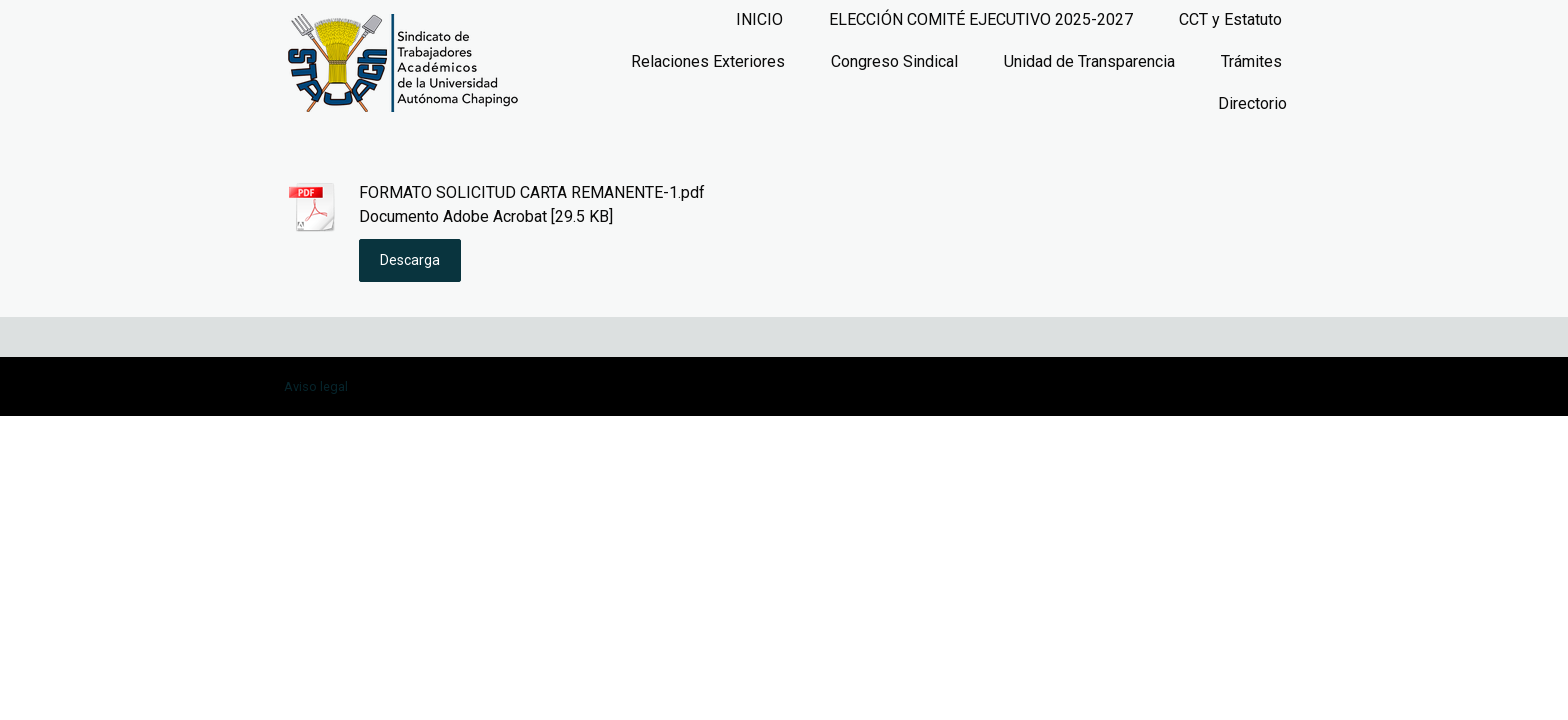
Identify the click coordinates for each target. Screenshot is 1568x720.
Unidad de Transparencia (1089, 61)
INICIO (759, 19)
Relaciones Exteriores (708, 61)
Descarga (410, 260)
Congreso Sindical (894, 61)
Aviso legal (316, 386)
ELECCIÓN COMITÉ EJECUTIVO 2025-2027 (981, 19)
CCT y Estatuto (1230, 19)
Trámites (1251, 61)
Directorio (1252, 103)
